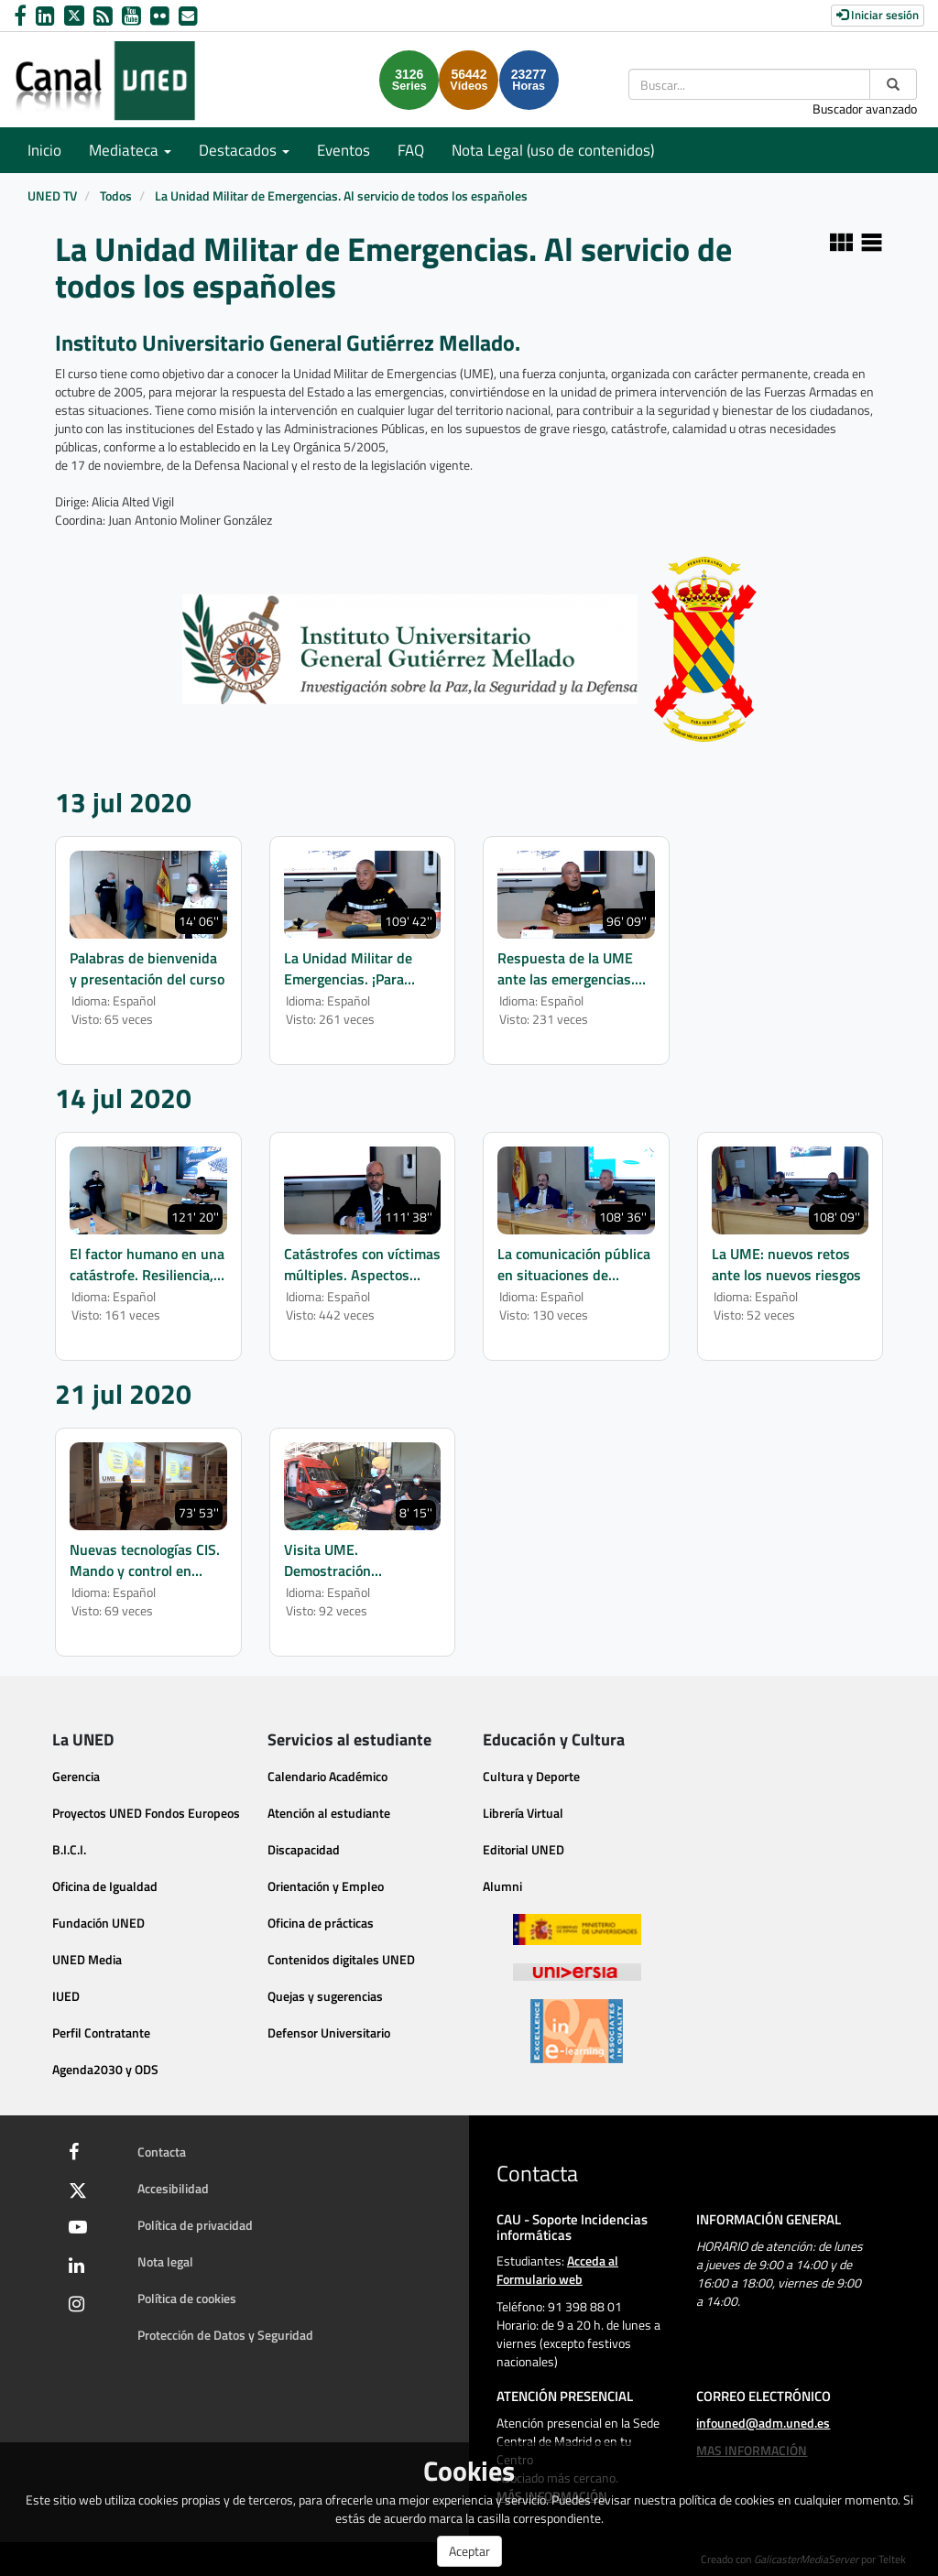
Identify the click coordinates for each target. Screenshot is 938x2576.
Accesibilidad (173, 2188)
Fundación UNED (98, 1922)
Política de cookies (186, 2298)
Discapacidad (303, 1849)
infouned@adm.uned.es (763, 2422)
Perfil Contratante (101, 2032)
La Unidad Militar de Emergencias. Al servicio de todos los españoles (341, 195)
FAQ (411, 150)
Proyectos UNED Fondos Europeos (146, 1812)
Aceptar (469, 2550)
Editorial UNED (523, 1849)
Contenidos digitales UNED (341, 1959)
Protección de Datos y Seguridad (225, 2334)
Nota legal (165, 2261)
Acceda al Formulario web (557, 2269)
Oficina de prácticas (320, 1922)
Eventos (343, 150)
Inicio (44, 150)
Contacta (161, 2151)
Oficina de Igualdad (105, 1886)
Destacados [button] (244, 150)
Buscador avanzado (865, 108)
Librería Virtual (523, 1812)
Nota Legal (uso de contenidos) (553, 150)
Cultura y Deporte (531, 1776)
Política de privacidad (195, 2224)
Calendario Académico (327, 1776)
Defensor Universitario (328, 2032)
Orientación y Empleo (325, 1886)
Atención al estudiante (328, 1812)
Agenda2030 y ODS (105, 2069)
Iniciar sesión (877, 14)
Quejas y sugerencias (325, 1995)
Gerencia (76, 1776)
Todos (116, 195)
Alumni (502, 1886)
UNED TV (52, 195)
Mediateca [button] (130, 150)
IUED (66, 1995)
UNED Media (87, 1959)
